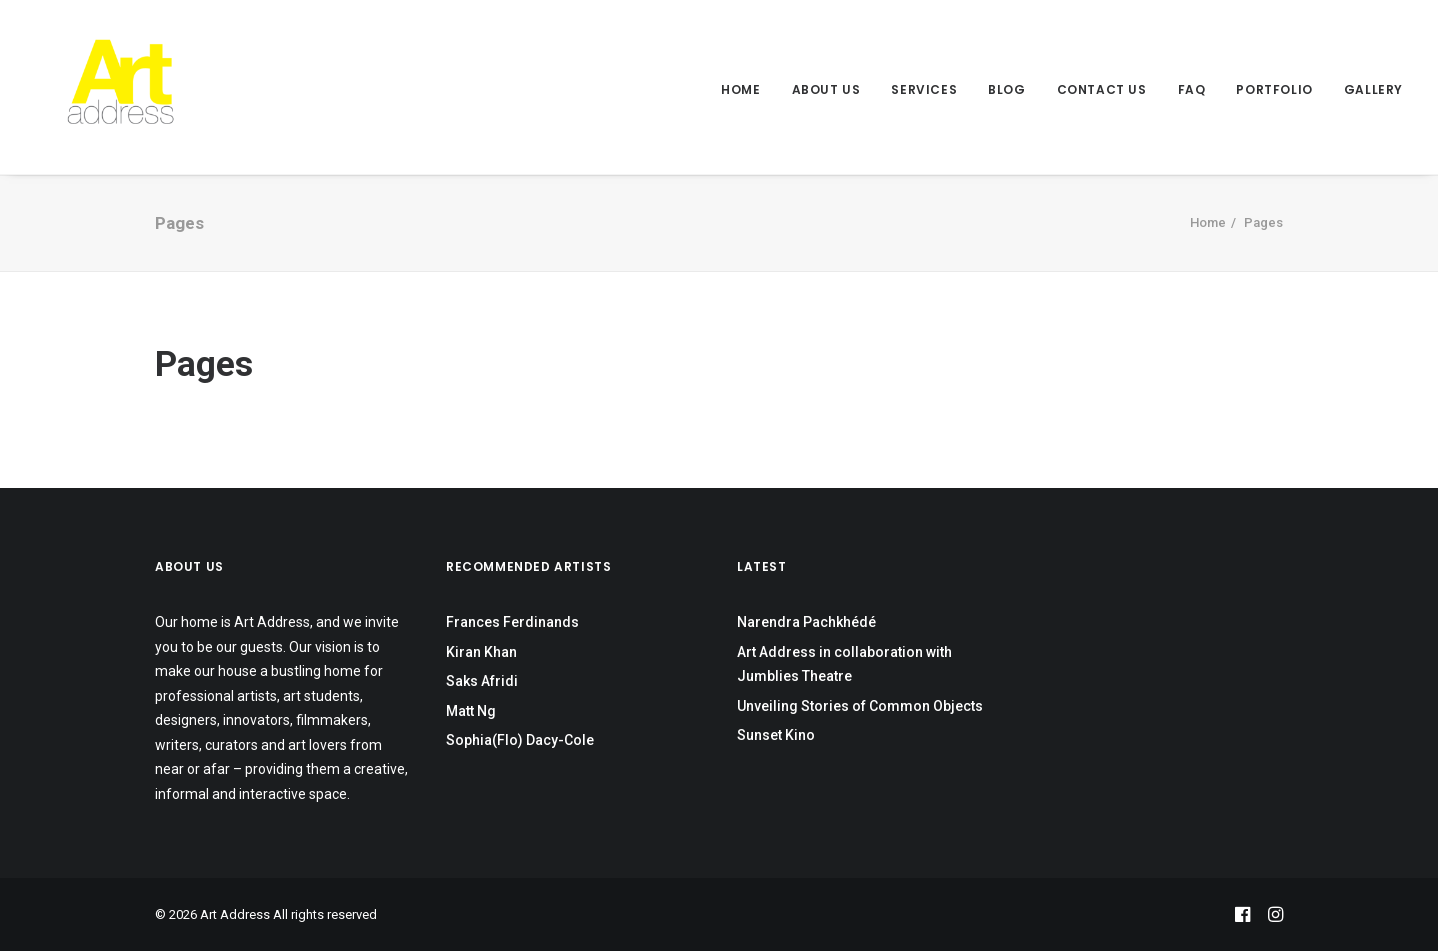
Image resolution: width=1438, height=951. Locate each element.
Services (924, 89)
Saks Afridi (482, 681)
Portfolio (1274, 89)
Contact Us (1102, 89)
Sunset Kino (776, 735)
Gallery (1373, 89)
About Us (826, 89)
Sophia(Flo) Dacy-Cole (520, 740)
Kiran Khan (481, 652)
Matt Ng (471, 711)
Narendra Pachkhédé (806, 622)
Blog (1006, 89)
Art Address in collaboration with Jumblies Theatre (844, 664)
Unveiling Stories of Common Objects (860, 706)
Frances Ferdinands (512, 622)
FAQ (1192, 89)
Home (740, 89)
